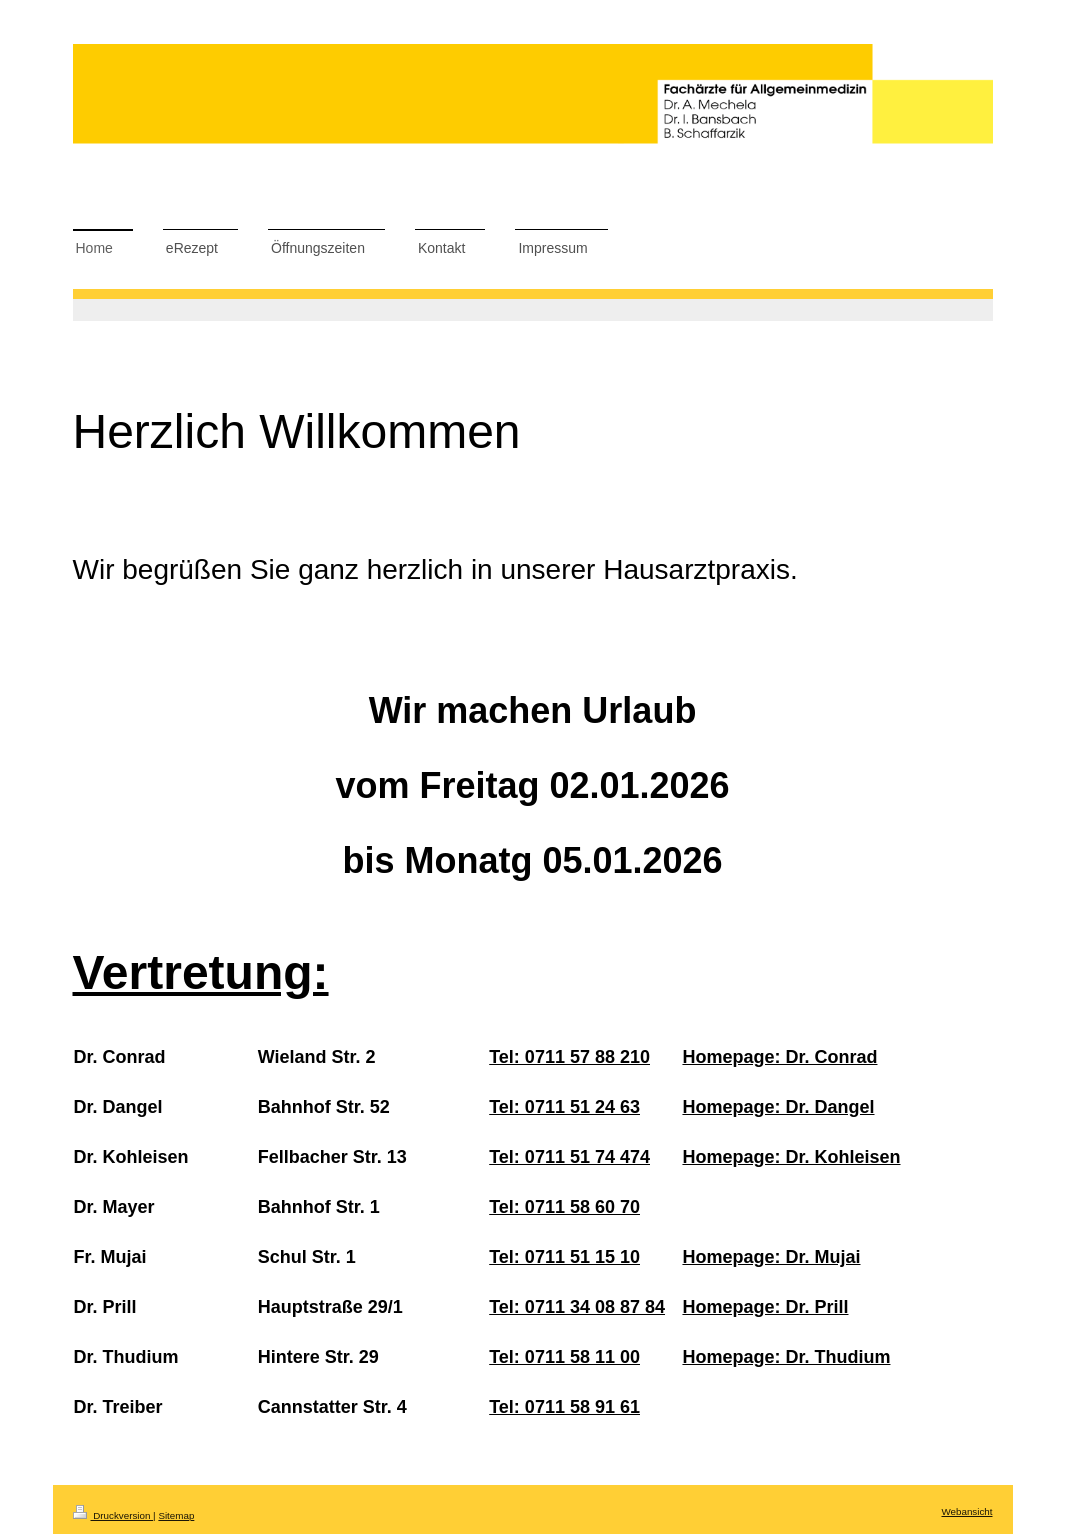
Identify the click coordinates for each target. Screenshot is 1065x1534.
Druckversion (113, 1515)
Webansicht (966, 1511)
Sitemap (176, 1515)
